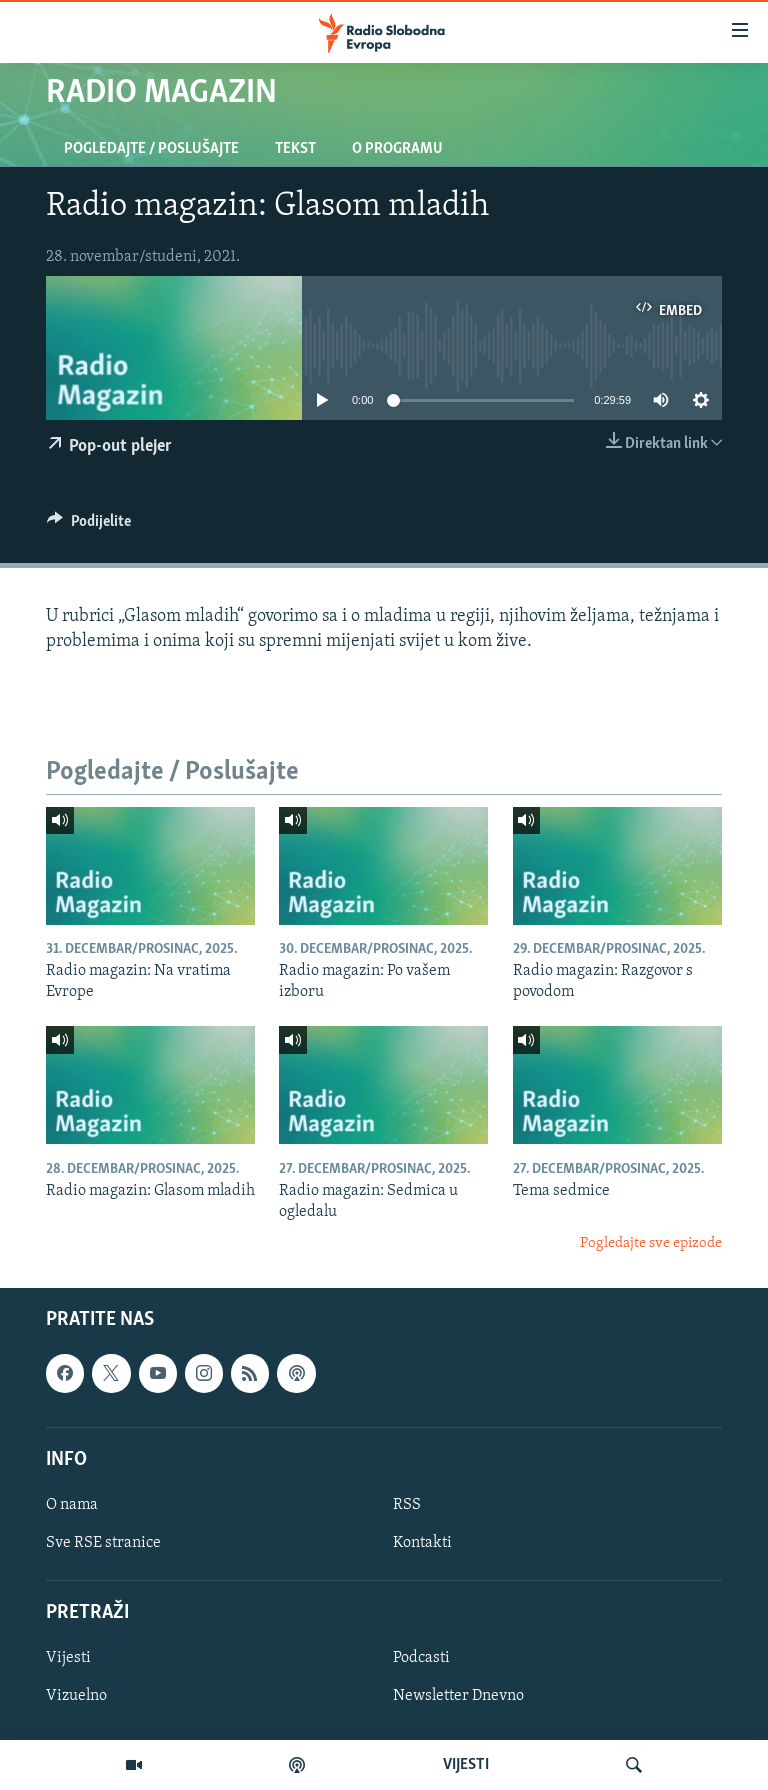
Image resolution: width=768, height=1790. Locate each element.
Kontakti (422, 1543)
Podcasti (421, 1659)
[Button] (89, 526)
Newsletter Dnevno (458, 1697)
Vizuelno (76, 1697)
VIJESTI (466, 1765)
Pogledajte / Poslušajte (151, 149)
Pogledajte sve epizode (651, 1243)
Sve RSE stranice (103, 1543)
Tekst (295, 149)
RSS (407, 1505)
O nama (72, 1505)
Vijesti (68, 1659)
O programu (397, 149)
